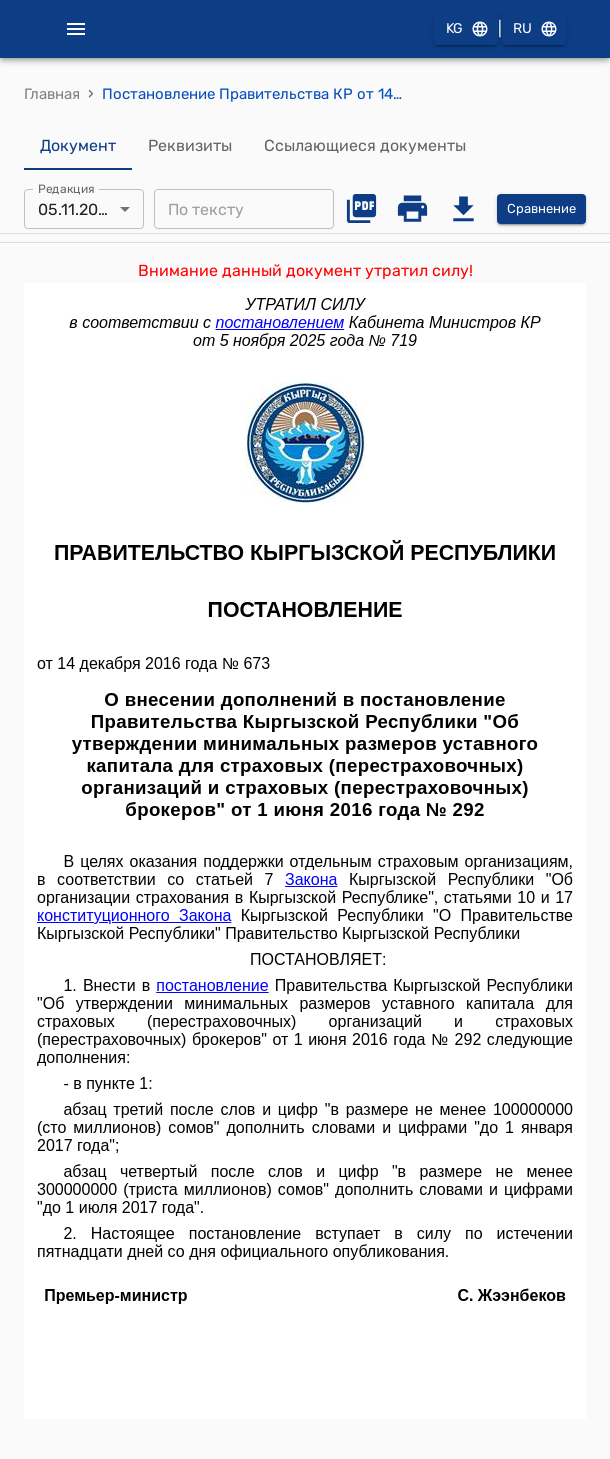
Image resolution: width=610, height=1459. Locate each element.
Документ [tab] (78, 146)
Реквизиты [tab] (190, 146)
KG (466, 29)
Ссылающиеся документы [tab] (365, 146)
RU (534, 29)
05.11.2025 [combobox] (77, 209)
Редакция (66, 189)
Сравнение (541, 209)
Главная (52, 94)
